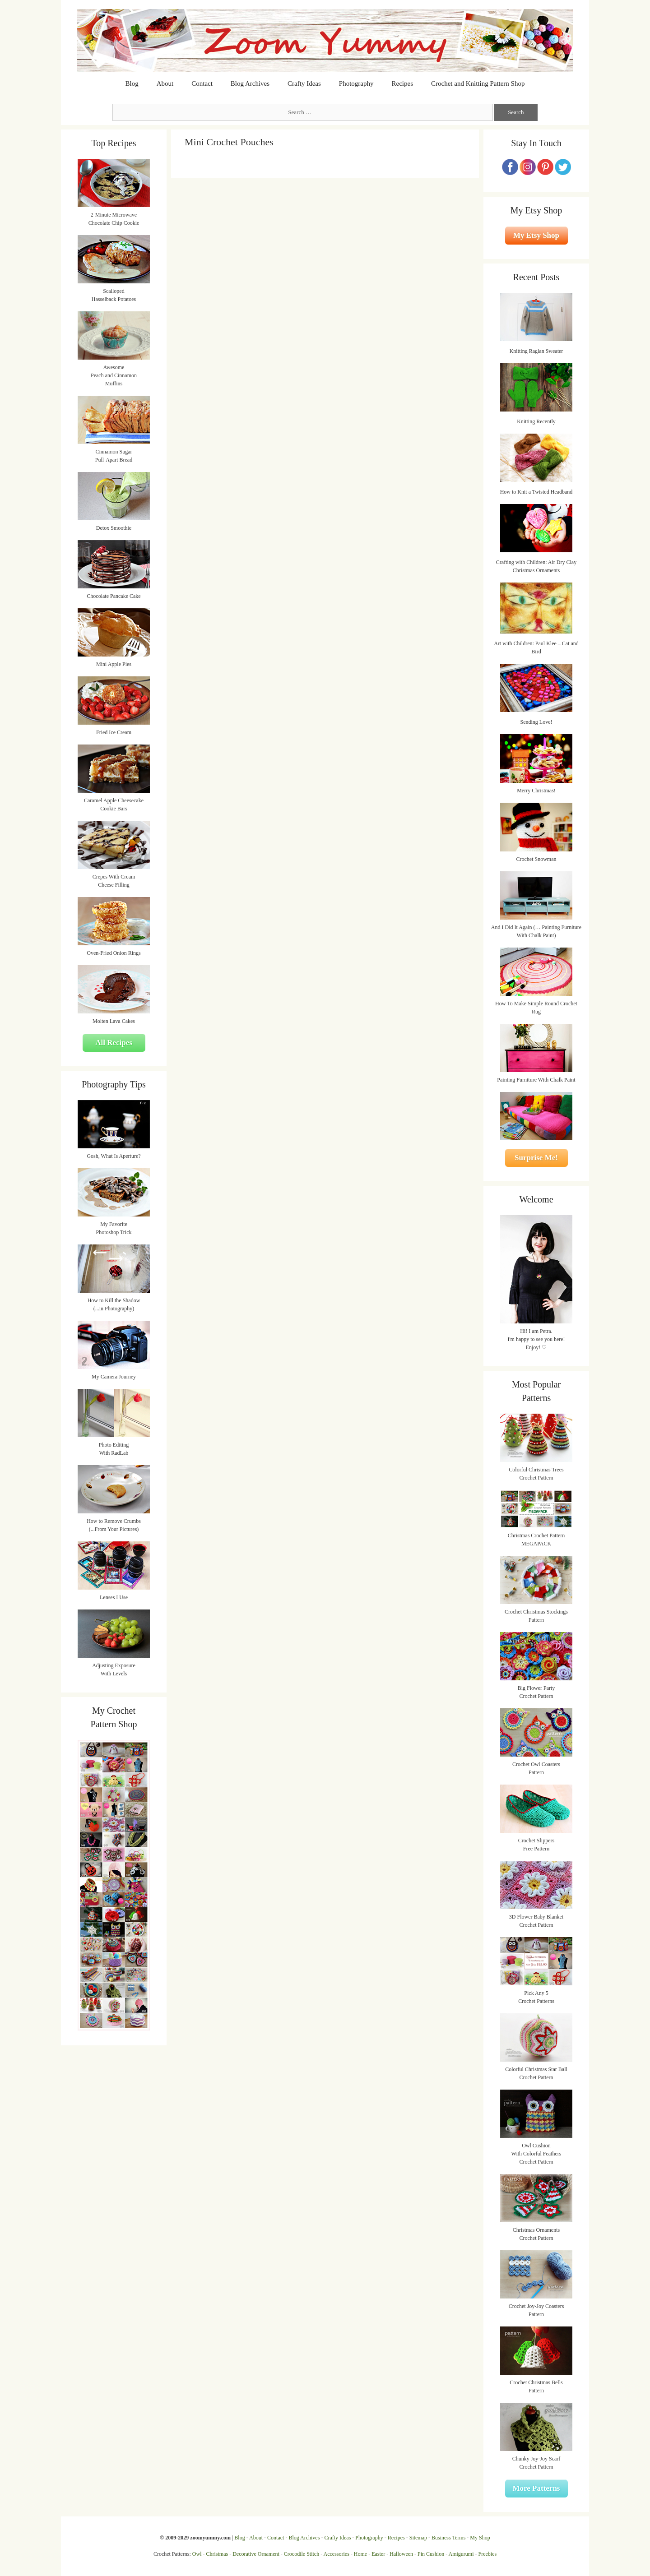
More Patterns (536, 2488)
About (165, 83)
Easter (378, 2554)
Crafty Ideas (304, 83)
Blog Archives (250, 83)
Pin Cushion (431, 2554)
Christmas (217, 2554)
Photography (356, 83)
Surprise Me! (536, 1157)
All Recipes (113, 1042)
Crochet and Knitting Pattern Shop (478, 83)
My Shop (480, 2537)
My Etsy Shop (536, 235)
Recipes (402, 83)
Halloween (401, 2554)
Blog (132, 83)
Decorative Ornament (255, 2554)
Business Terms (448, 2537)
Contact (202, 83)
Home (360, 2554)
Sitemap (418, 2537)
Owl (197, 2554)
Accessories (336, 2554)
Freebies (487, 2554)
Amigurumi (461, 2554)
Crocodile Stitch (301, 2554)
